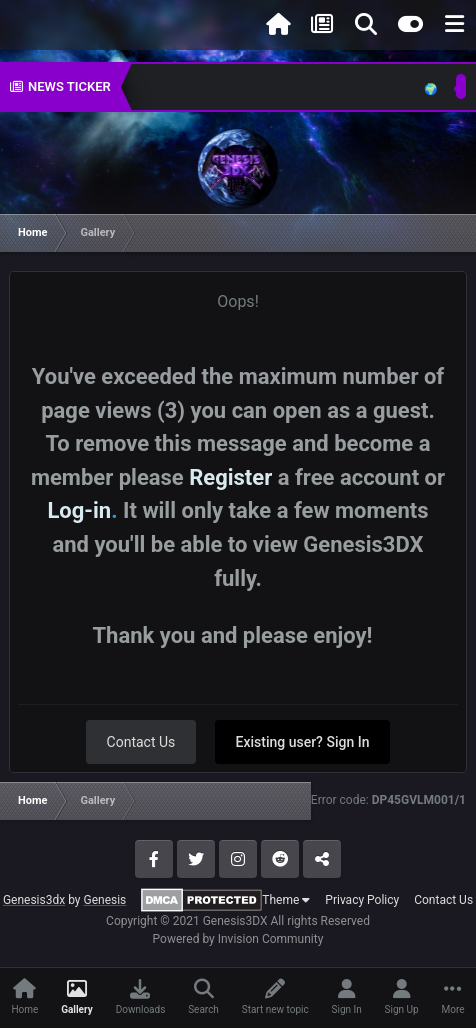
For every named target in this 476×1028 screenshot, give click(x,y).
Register (230, 477)
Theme (286, 900)
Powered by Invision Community (238, 939)
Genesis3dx (34, 900)
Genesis (104, 900)
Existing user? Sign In (303, 742)
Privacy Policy (362, 900)
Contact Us (141, 742)
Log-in (79, 510)
